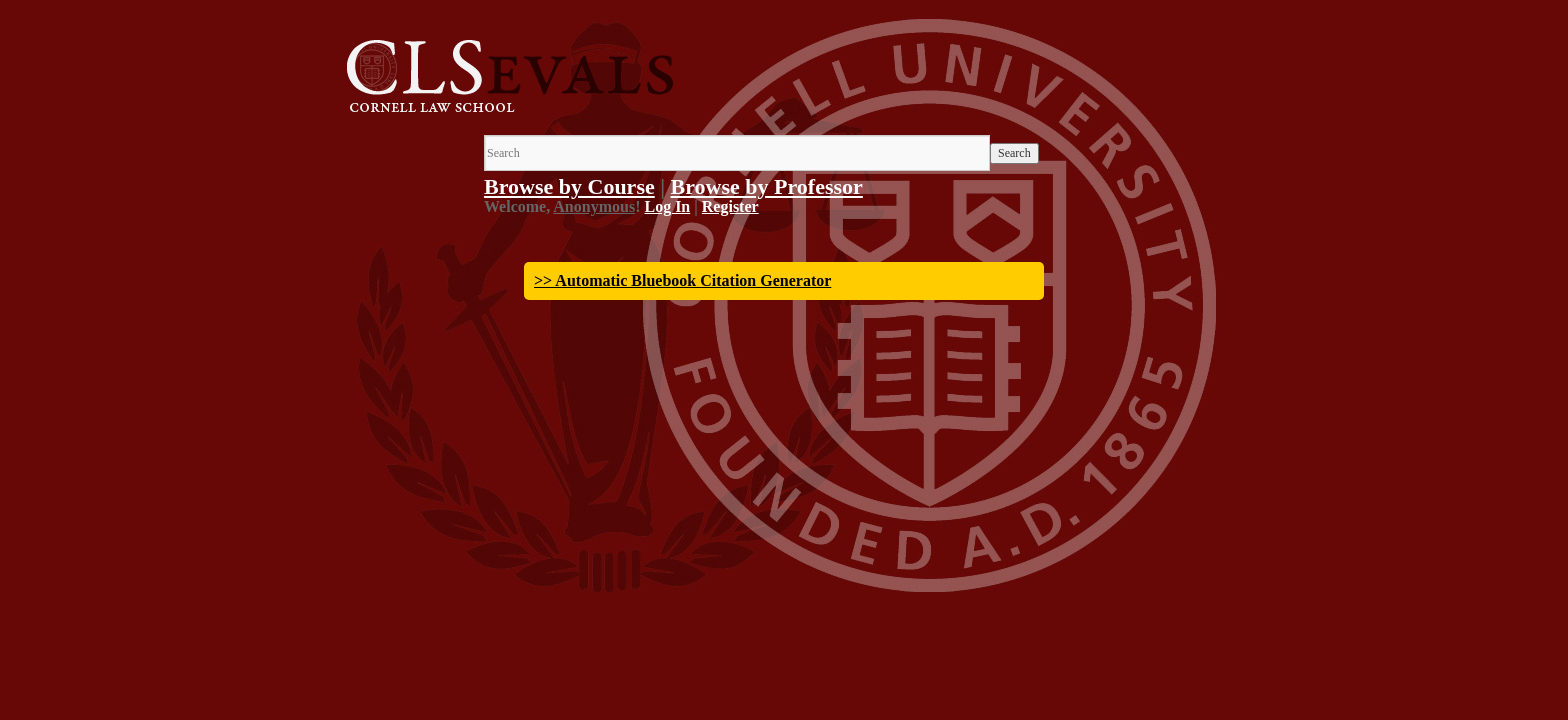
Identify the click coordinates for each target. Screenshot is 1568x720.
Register (730, 206)
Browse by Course (569, 186)
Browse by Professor (767, 186)
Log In (667, 206)
